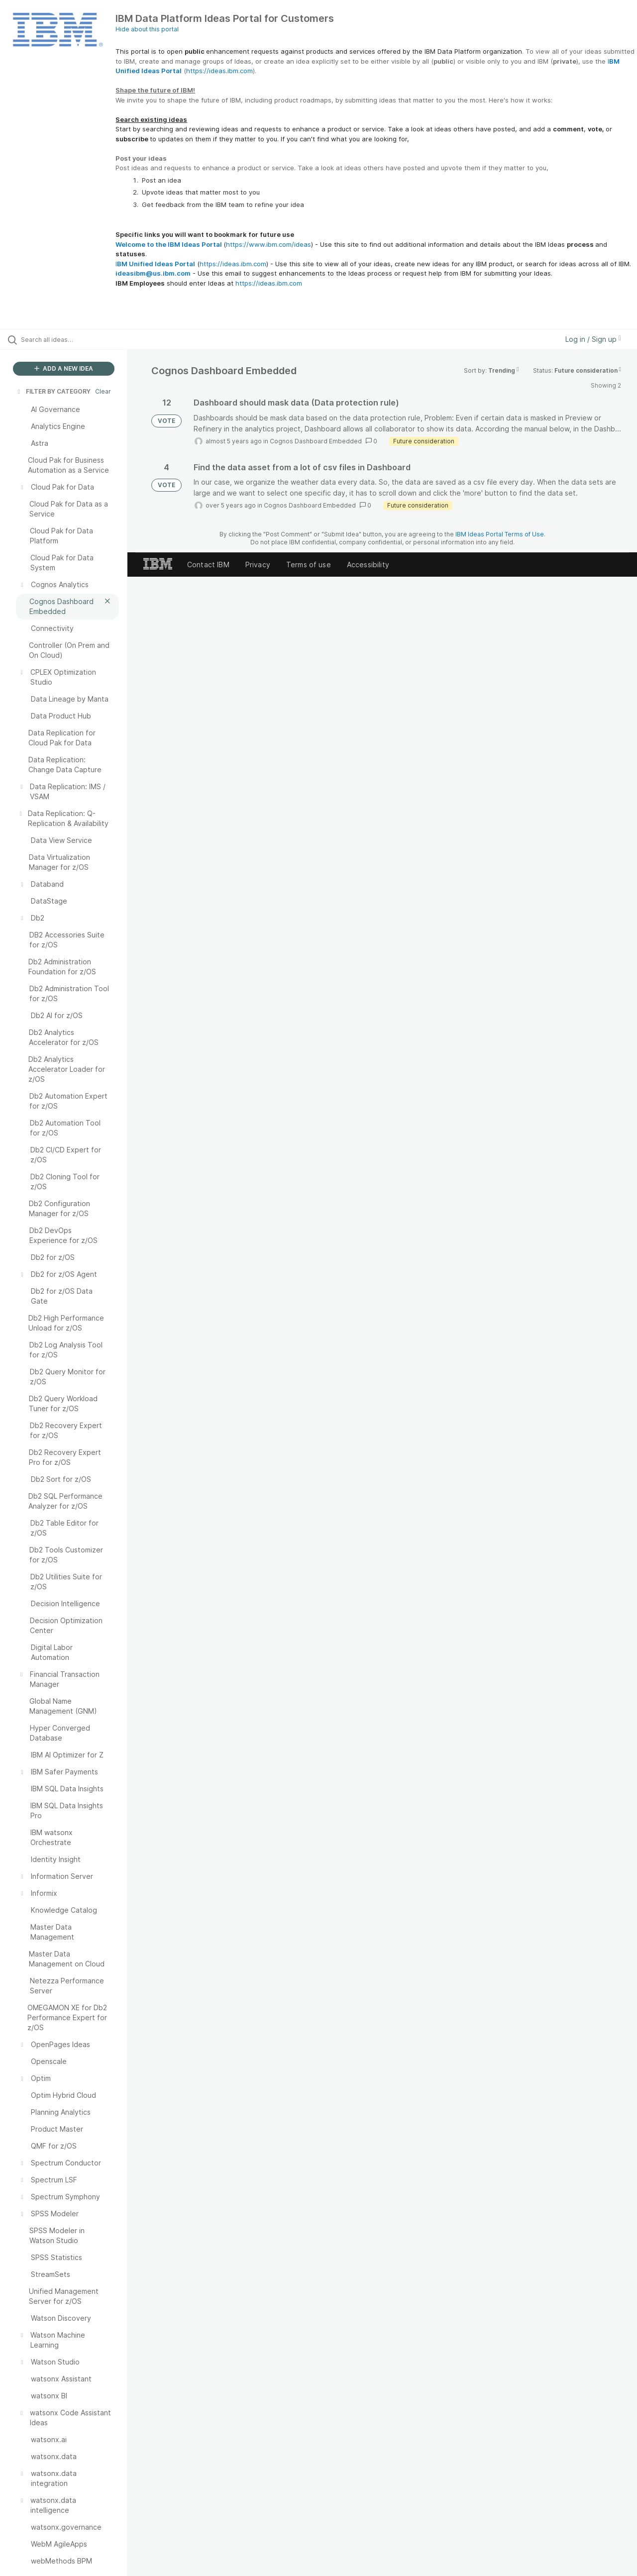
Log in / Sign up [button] (593, 339)
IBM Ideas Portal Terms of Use (499, 534)
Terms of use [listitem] (308, 564)
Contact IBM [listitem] (208, 564)
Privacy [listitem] (257, 564)
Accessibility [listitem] (368, 564)
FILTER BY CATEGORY (53, 391)
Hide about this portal (147, 29)
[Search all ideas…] (76, 339)
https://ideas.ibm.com (219, 71)
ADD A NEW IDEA (63, 368)
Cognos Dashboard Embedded (316, 441)
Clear (103, 391)
